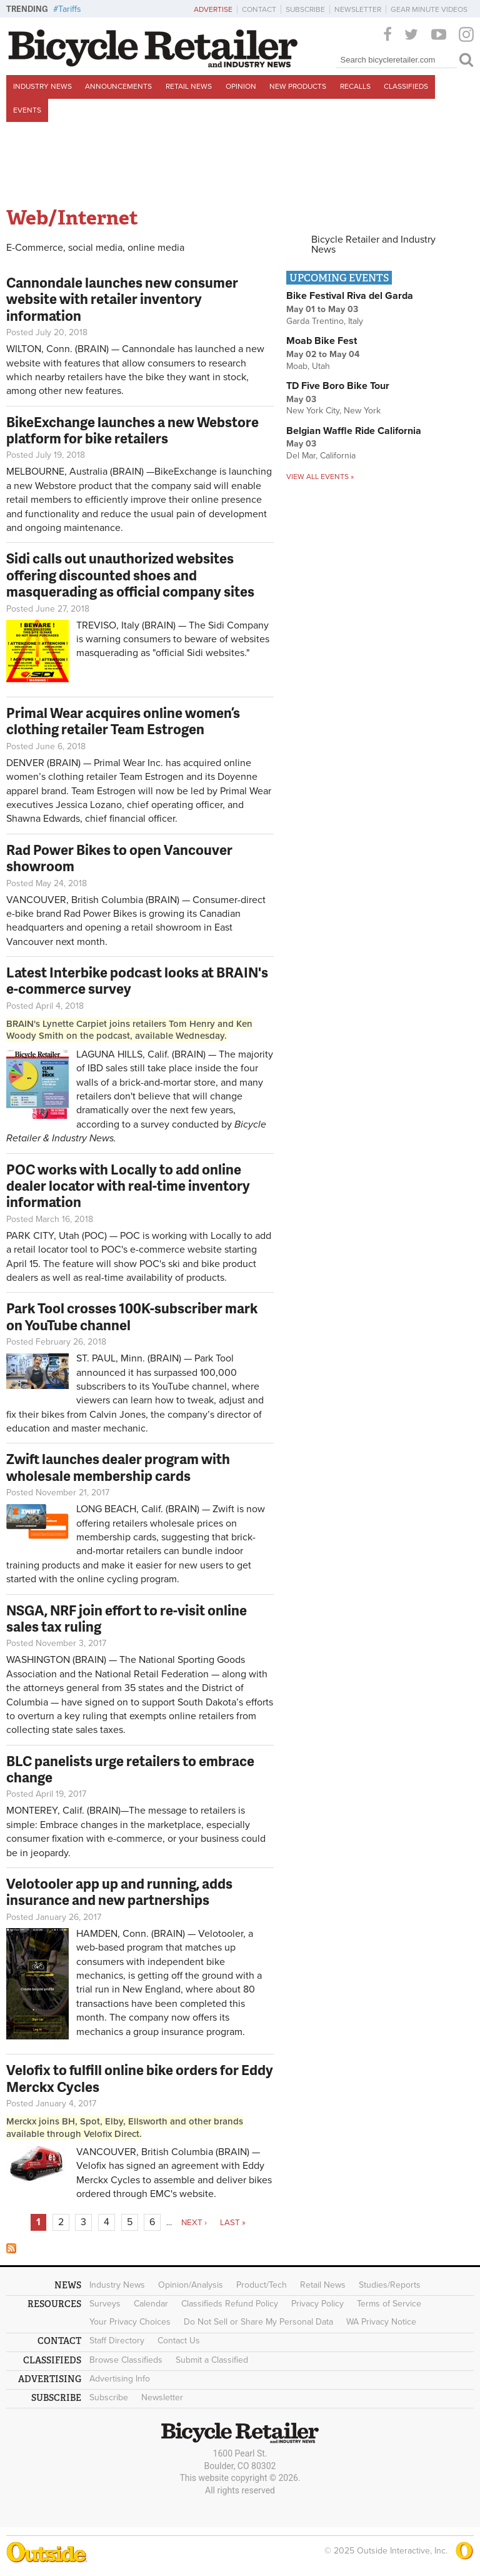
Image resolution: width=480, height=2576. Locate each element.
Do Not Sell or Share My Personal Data (258, 2321)
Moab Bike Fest (321, 341)
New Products (297, 86)
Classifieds (406, 86)
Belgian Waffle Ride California (353, 431)
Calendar (151, 2303)
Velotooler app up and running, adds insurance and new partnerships (119, 1891)
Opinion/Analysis (190, 2285)
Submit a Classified (212, 2360)
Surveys (105, 2303)
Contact (259, 9)
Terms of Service (389, 2303)
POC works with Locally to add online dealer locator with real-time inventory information (128, 1185)
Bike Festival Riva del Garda (349, 296)
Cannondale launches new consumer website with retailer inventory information (122, 299)
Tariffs (69, 9)
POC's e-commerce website (162, 1249)
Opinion (241, 86)
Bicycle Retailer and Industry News (373, 244)
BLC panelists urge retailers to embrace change (130, 1769)
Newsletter (357, 9)
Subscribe (305, 9)
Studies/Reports (390, 2285)
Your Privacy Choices (130, 2321)
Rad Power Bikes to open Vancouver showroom (119, 858)
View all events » (320, 476)
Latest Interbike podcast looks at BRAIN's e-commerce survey (137, 980)
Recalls (355, 86)
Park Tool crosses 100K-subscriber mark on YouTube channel (132, 1316)
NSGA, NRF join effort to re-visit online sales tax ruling (126, 1618)
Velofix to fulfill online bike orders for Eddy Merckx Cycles (139, 2078)
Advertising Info (119, 2378)
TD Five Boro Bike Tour (337, 386)
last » (233, 2223)
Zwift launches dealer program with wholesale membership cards (118, 1467)
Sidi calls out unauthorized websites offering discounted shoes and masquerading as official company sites (130, 574)
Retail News (189, 86)
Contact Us (179, 2340)
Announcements (118, 86)
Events (27, 110)
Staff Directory (116, 2340)
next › (194, 2223)
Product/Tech (261, 2285)
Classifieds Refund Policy (229, 2303)
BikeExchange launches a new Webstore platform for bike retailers (132, 430)
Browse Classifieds (125, 2360)
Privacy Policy (317, 2303)
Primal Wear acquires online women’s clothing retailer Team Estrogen (123, 721)
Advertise (213, 9)
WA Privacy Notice (381, 2321)
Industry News (42, 86)
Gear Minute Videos (429, 9)
